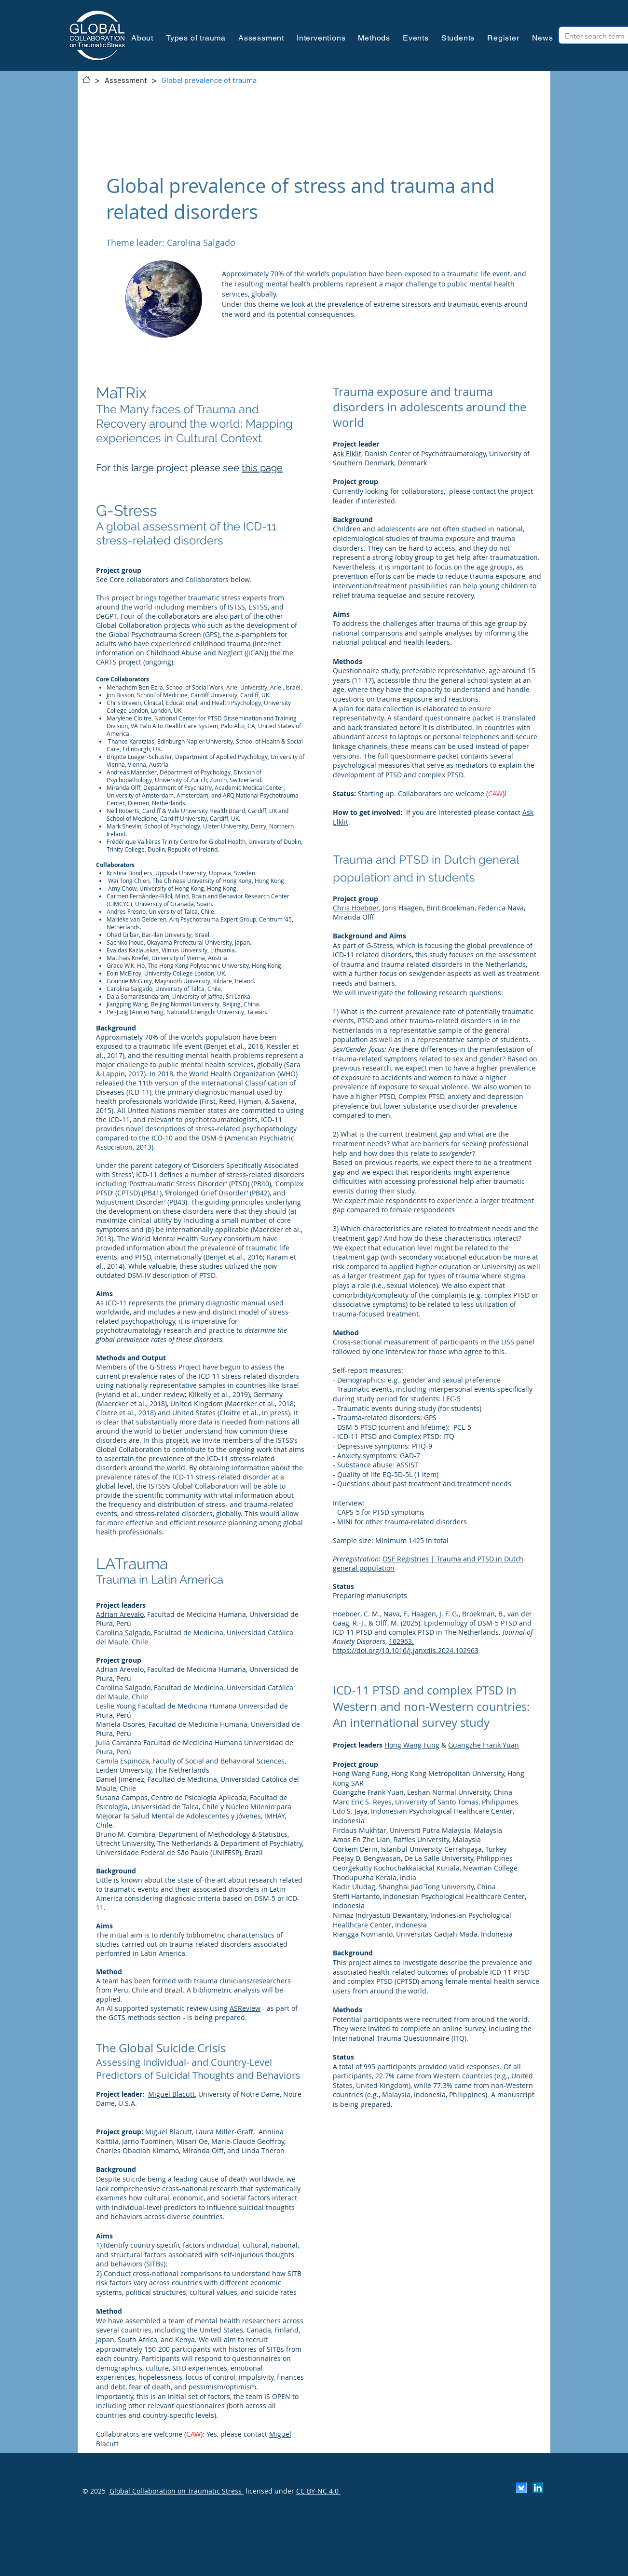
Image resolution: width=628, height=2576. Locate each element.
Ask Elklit (347, 453)
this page (262, 468)
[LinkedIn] (537, 2487)
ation (377, 877)
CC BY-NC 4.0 (318, 2490)
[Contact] (86, 79)
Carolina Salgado (123, 1632)
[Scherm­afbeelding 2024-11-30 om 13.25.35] (521, 2487)
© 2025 (94, 2490)
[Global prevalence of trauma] (209, 79)
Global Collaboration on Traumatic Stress (176, 2490)
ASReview (245, 2008)
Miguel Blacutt (171, 2094)
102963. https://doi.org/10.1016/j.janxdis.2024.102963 (405, 1646)
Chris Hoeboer (356, 907)
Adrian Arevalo (120, 1614)
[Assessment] (126, 79)
